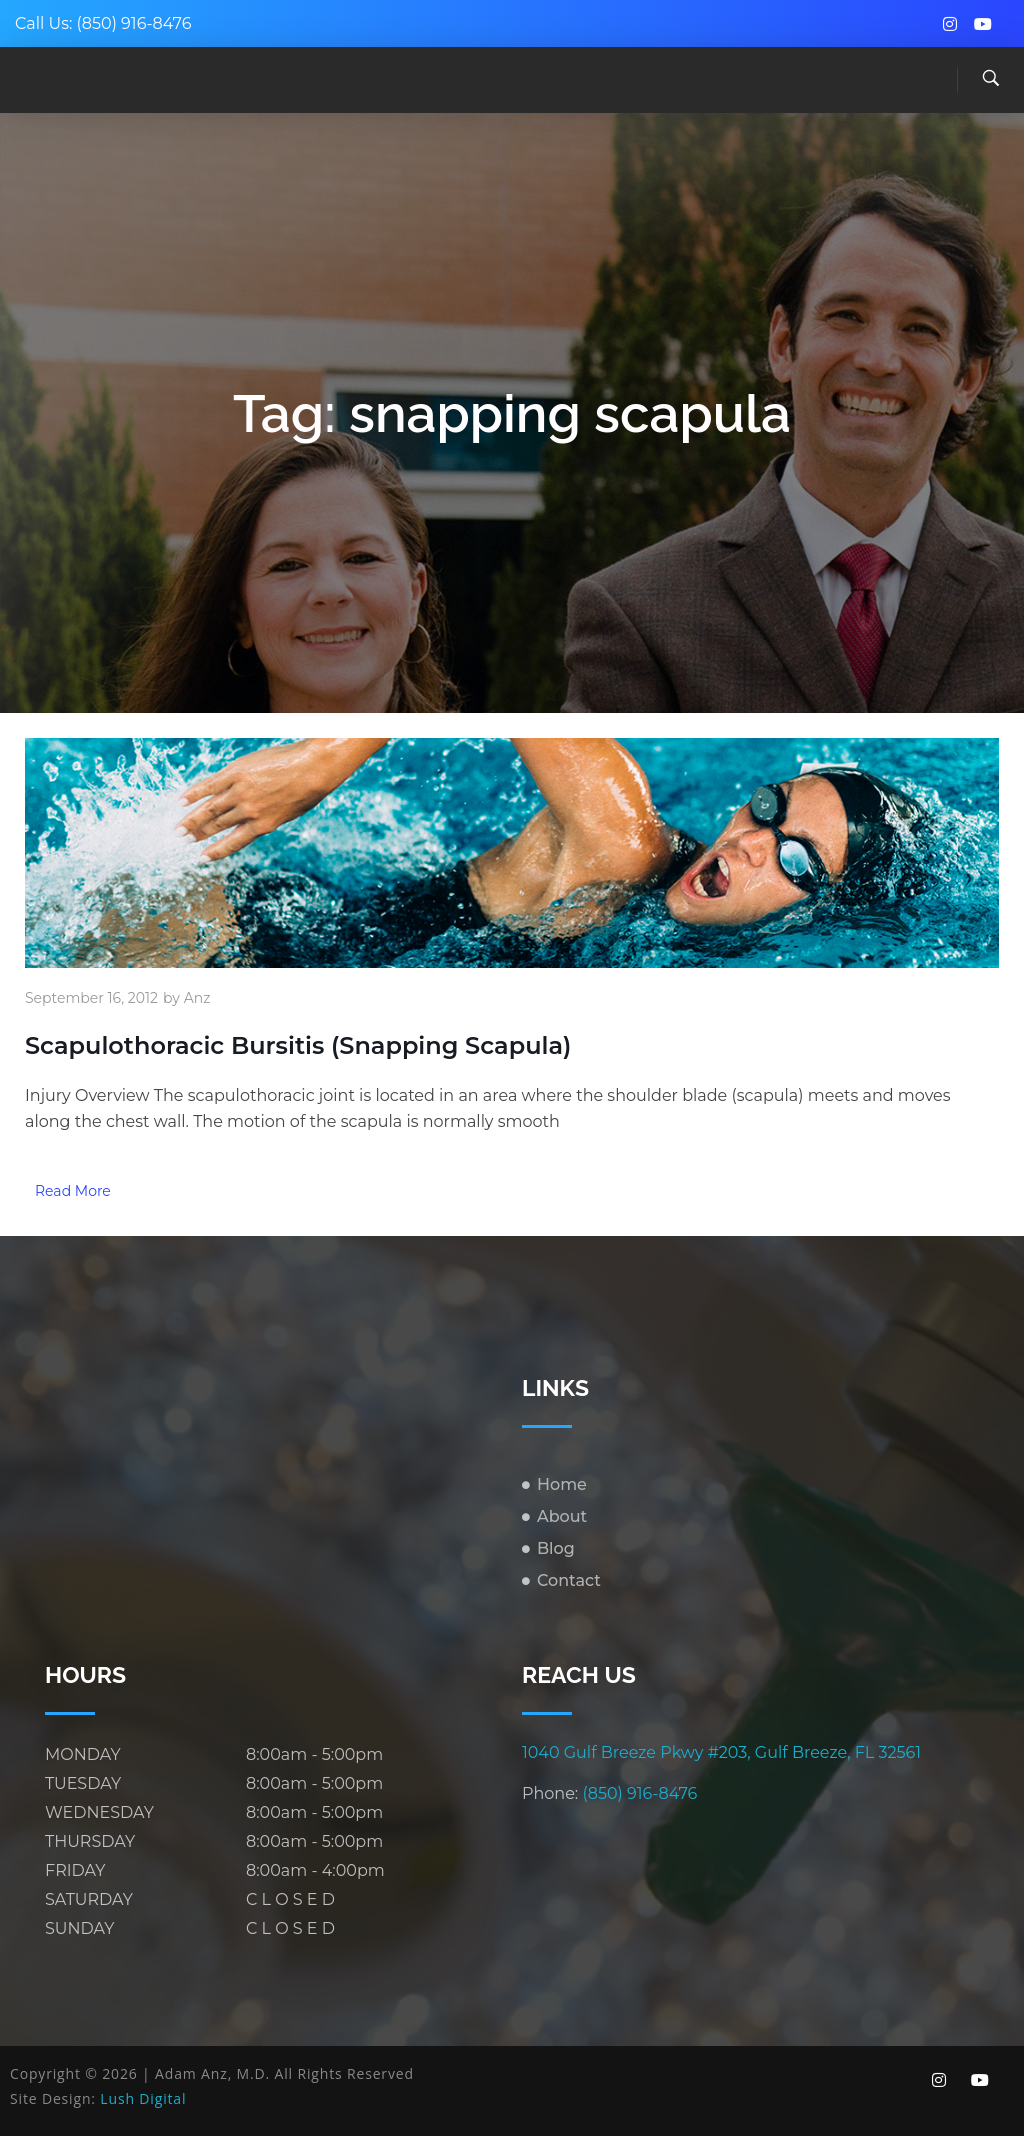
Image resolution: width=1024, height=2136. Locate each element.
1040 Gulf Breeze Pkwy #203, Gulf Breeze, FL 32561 (721, 1752)
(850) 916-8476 (134, 23)
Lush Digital (143, 2098)
